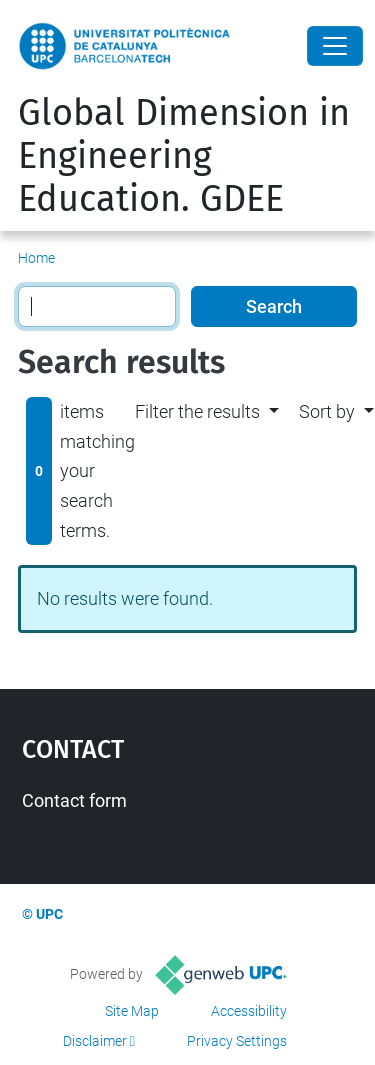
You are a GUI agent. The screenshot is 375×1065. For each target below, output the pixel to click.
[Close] (335, 46)
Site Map (132, 1011)
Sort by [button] (327, 411)
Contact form (74, 800)
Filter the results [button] (197, 411)
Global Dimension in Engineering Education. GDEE (184, 156)
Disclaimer (95, 1041)
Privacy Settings (237, 1041)
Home (36, 258)
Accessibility (249, 1011)
